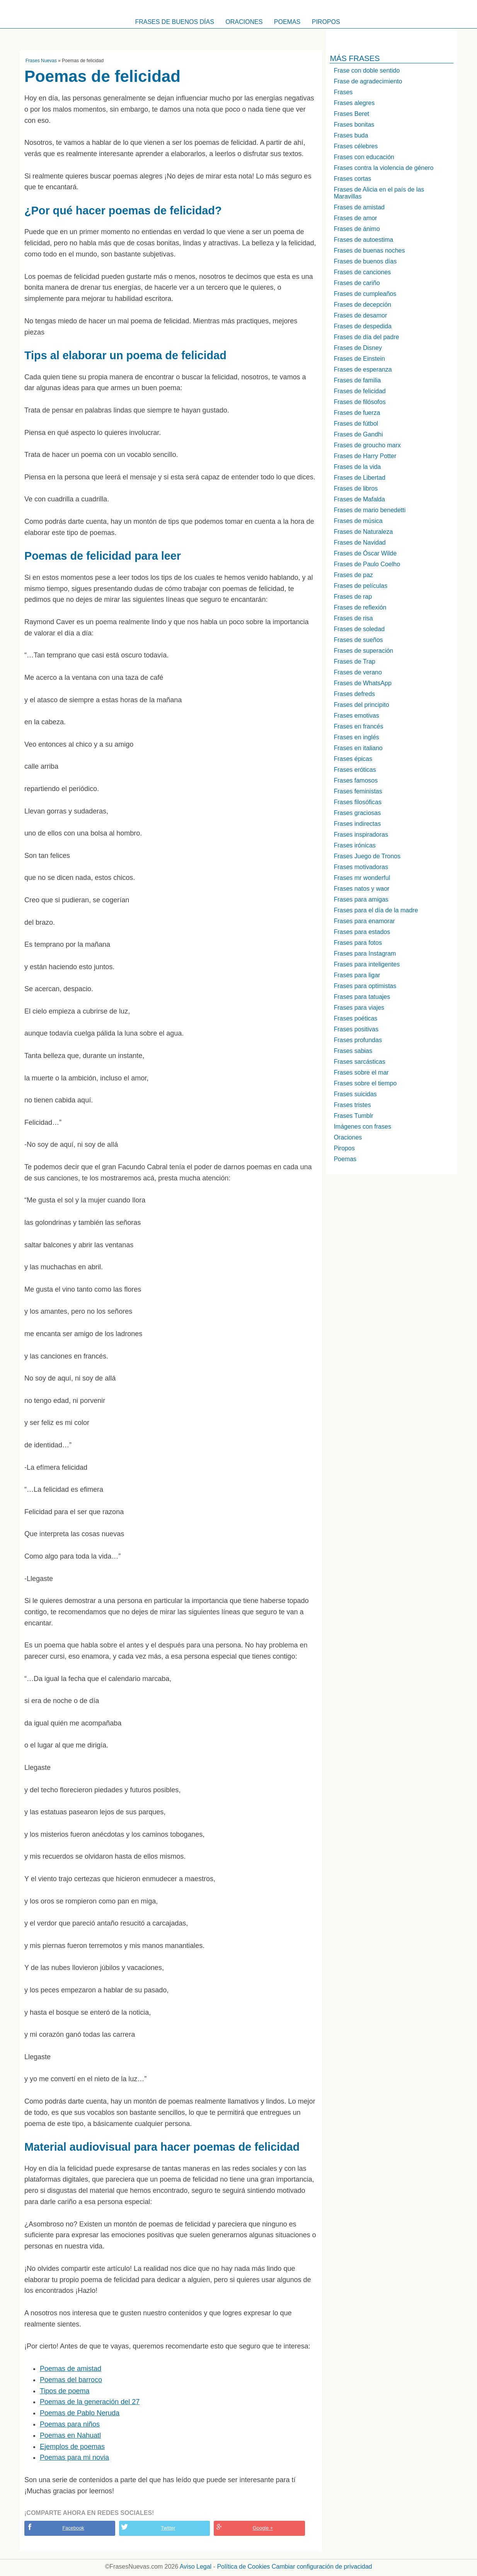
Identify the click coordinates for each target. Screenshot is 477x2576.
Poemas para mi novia (74, 2457)
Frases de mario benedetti (369, 510)
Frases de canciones (362, 272)
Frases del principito (361, 704)
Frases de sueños (358, 640)
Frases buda (351, 135)
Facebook (73, 2528)
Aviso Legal (195, 2566)
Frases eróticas (355, 769)
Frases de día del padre (366, 337)
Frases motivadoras (361, 867)
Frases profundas (358, 1040)
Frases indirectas (357, 823)
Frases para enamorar (364, 921)
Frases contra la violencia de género (383, 168)
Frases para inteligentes (367, 964)
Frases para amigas (361, 899)
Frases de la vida (357, 467)
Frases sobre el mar (361, 1072)
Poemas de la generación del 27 (90, 2402)
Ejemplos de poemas (72, 2446)
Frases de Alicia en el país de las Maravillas (379, 193)
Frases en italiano (358, 748)
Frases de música (358, 521)
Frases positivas (356, 1029)
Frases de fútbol (356, 423)
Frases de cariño (357, 283)
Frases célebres (356, 146)
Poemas (287, 22)
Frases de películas (360, 585)
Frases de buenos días (174, 22)
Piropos (326, 22)
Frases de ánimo (357, 229)
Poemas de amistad (70, 2368)
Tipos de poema (64, 2391)
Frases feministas (358, 791)
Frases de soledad (359, 629)
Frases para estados (362, 932)
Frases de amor (355, 218)
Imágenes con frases (362, 1126)
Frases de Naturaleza (363, 531)
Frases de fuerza (357, 412)
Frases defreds (354, 694)
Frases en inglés (356, 737)
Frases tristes (352, 1105)
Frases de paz (353, 575)
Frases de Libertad (359, 477)
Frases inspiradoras (361, 834)
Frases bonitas (354, 124)
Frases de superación (363, 650)
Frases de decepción (362, 304)
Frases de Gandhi (358, 434)
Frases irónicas (354, 845)
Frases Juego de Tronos (367, 856)
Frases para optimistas (365, 986)
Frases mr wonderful (362, 878)
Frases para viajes (359, 1007)
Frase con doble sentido (367, 70)
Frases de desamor (360, 315)
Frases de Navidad (359, 542)
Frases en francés (358, 726)
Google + (263, 2528)
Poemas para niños (70, 2424)
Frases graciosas (357, 813)
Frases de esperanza (363, 369)
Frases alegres (354, 103)
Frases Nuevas (41, 60)
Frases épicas (353, 759)
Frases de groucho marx (367, 445)
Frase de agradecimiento (368, 81)
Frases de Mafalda (359, 499)
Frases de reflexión (360, 607)
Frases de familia (357, 380)
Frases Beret (351, 113)
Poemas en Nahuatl (70, 2435)
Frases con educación (364, 157)
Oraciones (243, 22)
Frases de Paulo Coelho (367, 564)
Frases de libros (356, 488)
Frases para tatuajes (362, 996)
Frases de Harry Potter (365, 456)
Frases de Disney (358, 348)
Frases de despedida (362, 326)
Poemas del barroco (71, 2380)
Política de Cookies (243, 2566)
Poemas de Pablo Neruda (79, 2413)
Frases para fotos (358, 942)
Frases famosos (356, 780)
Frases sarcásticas (359, 1061)
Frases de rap (353, 596)
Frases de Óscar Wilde (365, 553)
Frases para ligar (357, 975)
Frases (343, 92)
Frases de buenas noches (369, 250)
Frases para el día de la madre (376, 910)
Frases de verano (358, 672)
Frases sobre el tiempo (365, 1083)
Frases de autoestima (363, 239)
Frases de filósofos (359, 402)
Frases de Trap (354, 661)
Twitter (168, 2528)
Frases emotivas (356, 715)
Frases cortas (352, 178)
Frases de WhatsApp (362, 683)
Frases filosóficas (358, 802)
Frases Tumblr (353, 1115)
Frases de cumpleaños (365, 293)
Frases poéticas (355, 1018)
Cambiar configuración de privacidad (322, 2566)
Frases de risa (353, 618)
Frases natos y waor (361, 888)
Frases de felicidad (359, 391)
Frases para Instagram (365, 953)
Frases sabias (353, 1051)
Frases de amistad (359, 207)
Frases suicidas (355, 1094)
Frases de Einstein (359, 358)
